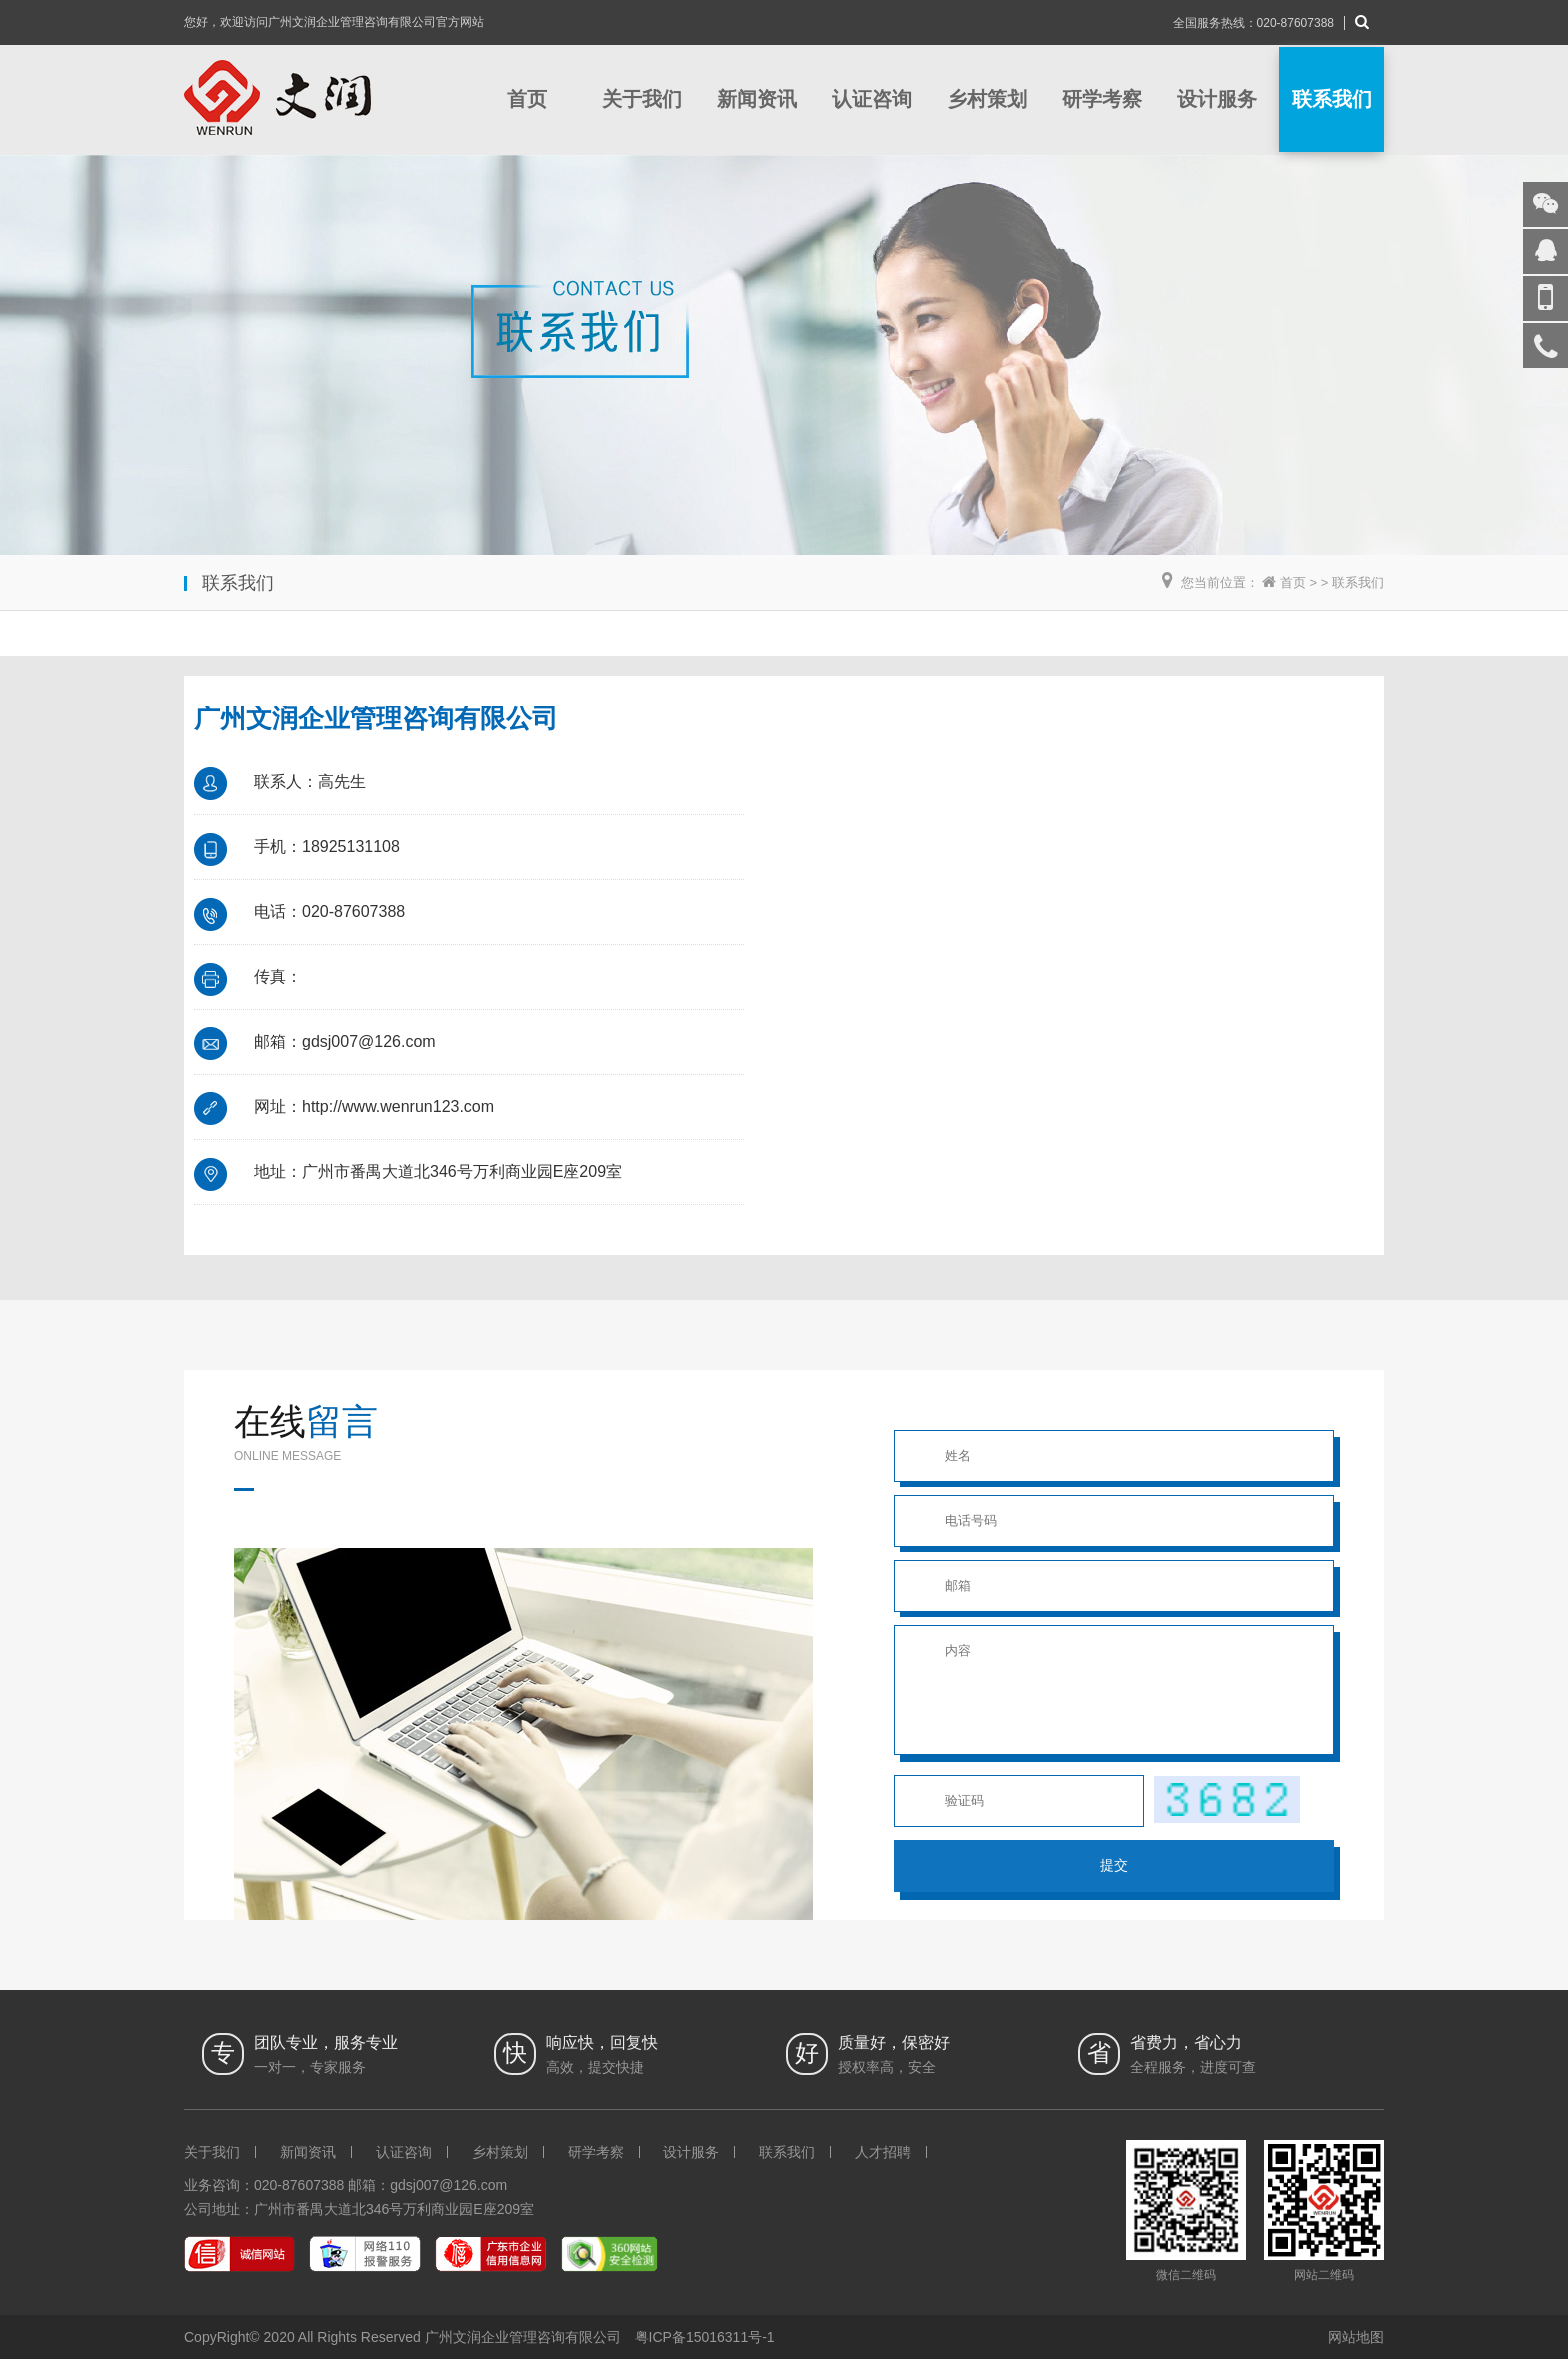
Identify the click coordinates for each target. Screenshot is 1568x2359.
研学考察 (1102, 99)
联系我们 (1332, 99)
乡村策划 (987, 99)
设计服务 (1217, 99)
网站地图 (1356, 2337)
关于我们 (642, 99)
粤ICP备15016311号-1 (705, 2337)
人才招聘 (883, 2152)
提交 (1114, 1865)
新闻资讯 (757, 99)
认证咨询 (872, 99)
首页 (527, 99)
